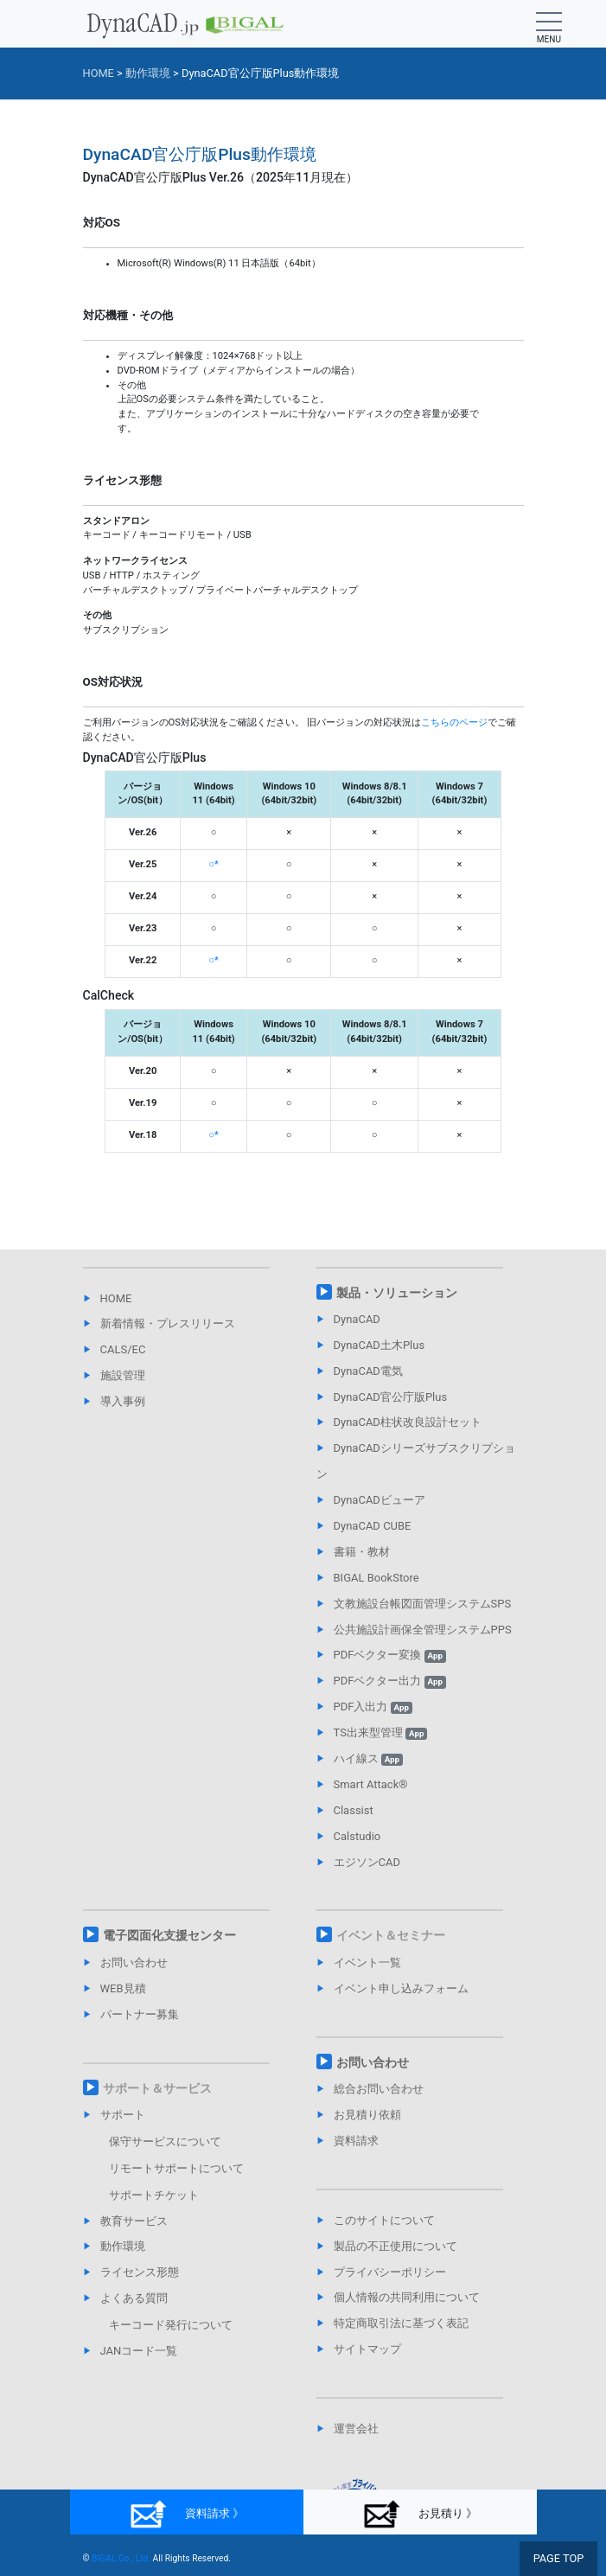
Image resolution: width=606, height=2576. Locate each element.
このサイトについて (384, 2220)
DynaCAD (357, 1319)
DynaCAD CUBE (372, 1525)
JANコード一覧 (139, 2350)
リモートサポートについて (176, 2168)
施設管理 (122, 1375)
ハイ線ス (368, 1758)
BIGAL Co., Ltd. (121, 2558)
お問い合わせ (134, 1962)
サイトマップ (367, 2349)
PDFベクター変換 (390, 1654)
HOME (116, 1298)
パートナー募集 (139, 2014)
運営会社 (356, 2428)
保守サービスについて (165, 2141)
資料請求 (356, 2140)
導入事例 (122, 1401)
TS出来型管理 (381, 1732)
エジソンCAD (367, 1862)
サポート (122, 2114)
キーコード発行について (171, 2324)
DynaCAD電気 (368, 1371)
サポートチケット (154, 2195)
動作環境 (122, 2246)
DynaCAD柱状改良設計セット (408, 1422)
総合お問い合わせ (379, 2088)
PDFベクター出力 (390, 1680)
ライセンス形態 (139, 2272)
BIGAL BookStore (376, 1577)
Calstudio (357, 1836)
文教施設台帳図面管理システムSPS (423, 1603)
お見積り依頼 (367, 2114)
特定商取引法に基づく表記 (401, 2323)
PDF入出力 (373, 1706)
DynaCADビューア (379, 1499)
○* (213, 864)
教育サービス (134, 2221)
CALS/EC (123, 1349)
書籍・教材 (362, 1551)
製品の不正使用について (395, 2246)
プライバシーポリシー (390, 2272)
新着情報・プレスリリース (167, 1323)
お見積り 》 (419, 2514)
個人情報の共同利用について (407, 2297)
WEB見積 (123, 1988)
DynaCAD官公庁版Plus (391, 1396)
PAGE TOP (558, 2558)
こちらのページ (454, 722)
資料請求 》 (186, 2514)
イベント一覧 (367, 1962)
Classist (353, 1810)
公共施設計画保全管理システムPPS (423, 1629)
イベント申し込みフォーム (401, 1988)
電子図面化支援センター (169, 1935)
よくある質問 (134, 2298)
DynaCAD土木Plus (379, 1345)
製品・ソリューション (396, 1293)
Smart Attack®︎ (371, 1784)
